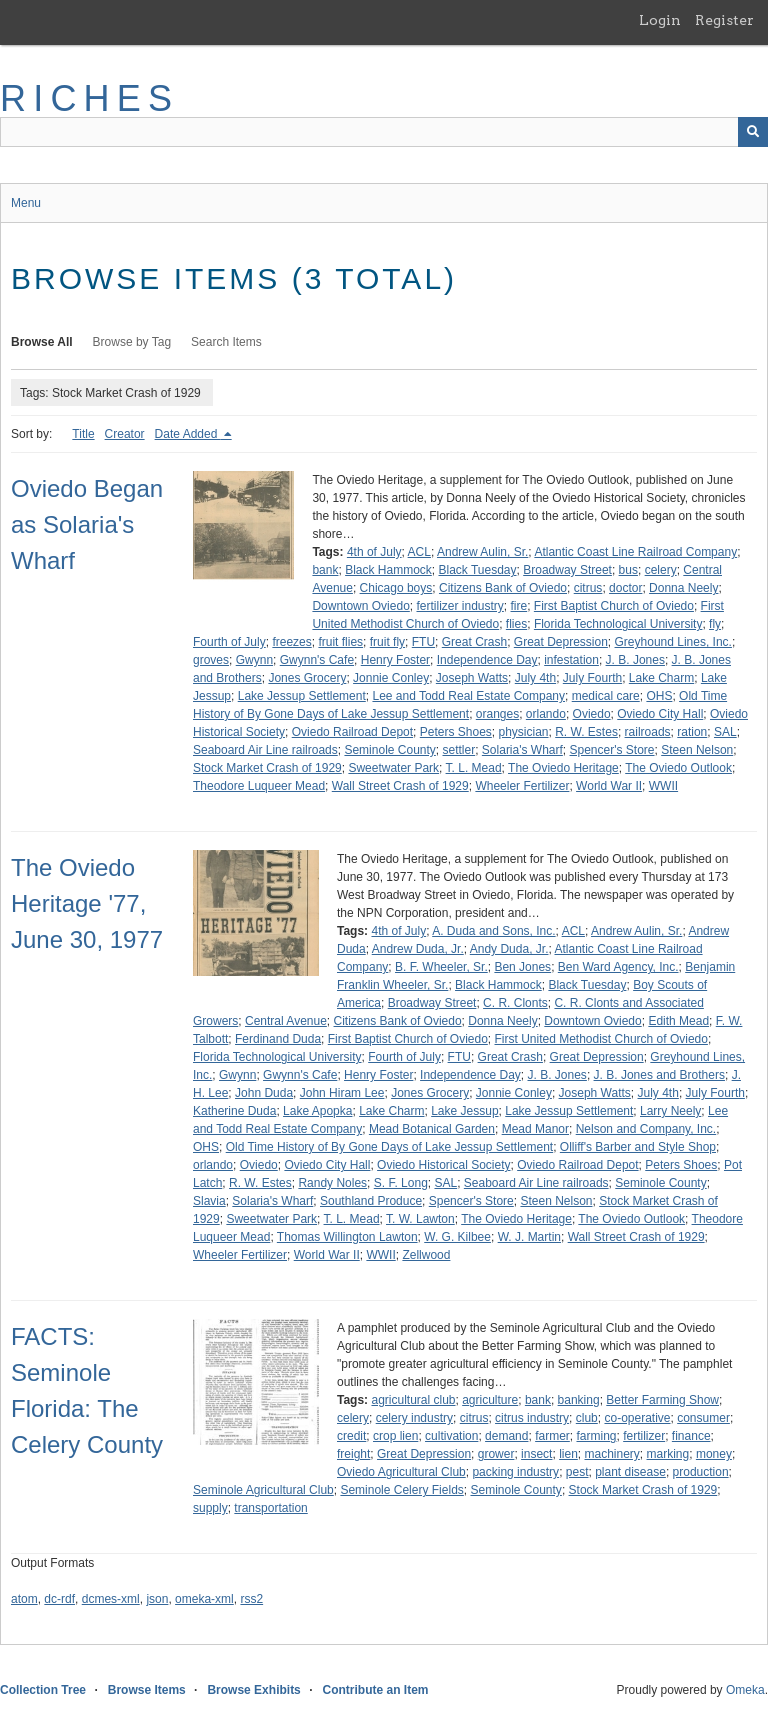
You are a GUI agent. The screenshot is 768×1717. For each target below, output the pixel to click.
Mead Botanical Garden (432, 1129)
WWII (663, 786)
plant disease (630, 1472)
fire (519, 606)
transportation (270, 1508)
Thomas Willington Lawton (347, 1237)
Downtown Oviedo (360, 606)
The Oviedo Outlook (678, 768)
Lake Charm (661, 678)
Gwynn (254, 660)
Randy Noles (332, 1183)
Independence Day (487, 660)
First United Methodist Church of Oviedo (601, 1039)
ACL (419, 552)
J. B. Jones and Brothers (659, 1075)
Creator (125, 434)
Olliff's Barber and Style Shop (638, 1147)
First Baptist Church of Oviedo (614, 606)
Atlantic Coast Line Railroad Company (635, 552)
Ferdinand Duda (278, 1039)
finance (691, 1436)
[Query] (384, 132)
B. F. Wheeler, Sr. (441, 967)
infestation (571, 660)
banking (579, 1400)
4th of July (374, 552)
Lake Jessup (464, 1111)
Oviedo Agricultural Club (401, 1472)
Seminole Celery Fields (401, 1490)
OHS (659, 696)
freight (353, 1454)
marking (668, 1454)
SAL (725, 732)
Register (724, 20)
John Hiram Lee (342, 1093)
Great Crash (474, 642)
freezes (291, 642)
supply (210, 1508)
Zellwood (426, 1255)
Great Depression (561, 642)
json (157, 1599)
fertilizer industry (459, 606)
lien (568, 1454)
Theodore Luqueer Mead (259, 786)
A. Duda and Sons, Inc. (493, 931)
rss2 (251, 1599)
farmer (552, 1436)
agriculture (490, 1400)
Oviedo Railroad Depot (352, 732)
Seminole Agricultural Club (263, 1490)
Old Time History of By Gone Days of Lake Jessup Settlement (389, 1147)
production (701, 1472)
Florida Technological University (618, 624)
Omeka (745, 1690)
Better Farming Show (662, 1400)
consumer (703, 1418)
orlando (546, 714)
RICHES (89, 98)
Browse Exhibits (253, 1690)
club (587, 1418)
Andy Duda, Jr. (509, 949)
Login (660, 20)
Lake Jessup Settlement (302, 696)
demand (506, 1436)
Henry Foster (395, 660)
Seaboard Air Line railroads (265, 750)
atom (24, 1599)
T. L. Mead (474, 768)
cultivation (451, 1436)
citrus (588, 588)
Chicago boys (396, 588)
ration (692, 732)
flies (516, 624)
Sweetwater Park (393, 768)
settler (459, 750)
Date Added (188, 434)
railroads (648, 732)
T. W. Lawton (420, 1219)
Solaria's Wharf (522, 750)
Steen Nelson (697, 750)
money (714, 1454)
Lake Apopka (317, 1111)
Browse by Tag (132, 342)
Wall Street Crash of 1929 (400, 786)
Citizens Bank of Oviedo (503, 588)
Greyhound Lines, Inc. (673, 642)
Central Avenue (286, 1021)
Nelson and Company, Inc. (646, 1129)
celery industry (414, 1418)
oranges (497, 714)
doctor (625, 588)
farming (596, 1436)
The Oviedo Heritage (563, 768)
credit (351, 1436)
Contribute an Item (375, 1690)
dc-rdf (59, 1599)
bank (325, 570)
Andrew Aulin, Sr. (482, 552)
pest (577, 1472)
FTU (423, 642)
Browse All (42, 342)
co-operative (637, 1418)
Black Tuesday (477, 570)
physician (524, 732)
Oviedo (592, 714)
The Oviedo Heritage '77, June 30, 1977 (87, 903)
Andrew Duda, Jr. (418, 949)
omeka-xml (204, 1599)
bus (628, 570)
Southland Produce (371, 1201)
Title (83, 434)
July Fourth (592, 678)
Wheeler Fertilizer (522, 786)
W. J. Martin (529, 1237)
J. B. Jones (635, 660)
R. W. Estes (586, 732)
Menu (26, 203)
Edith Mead (678, 1021)
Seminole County (389, 750)
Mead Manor (535, 1129)
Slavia (209, 1201)
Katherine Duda (234, 1111)
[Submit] (753, 132)
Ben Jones (522, 967)
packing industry (515, 1472)
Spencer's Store (612, 750)
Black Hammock (388, 570)
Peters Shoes (456, 732)
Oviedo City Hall (660, 714)
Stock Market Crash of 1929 (267, 768)
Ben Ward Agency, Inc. (618, 967)
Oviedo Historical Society (443, 1165)
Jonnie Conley (391, 678)
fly (715, 624)
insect (536, 1454)
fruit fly (387, 642)
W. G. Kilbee (457, 1237)
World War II (609, 786)
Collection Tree (43, 1690)
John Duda (264, 1093)
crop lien (395, 1436)
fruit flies (340, 642)
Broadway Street (567, 570)
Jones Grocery (307, 678)
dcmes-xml (111, 1599)
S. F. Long (401, 1183)
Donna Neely (683, 588)
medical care (606, 696)
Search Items (226, 342)
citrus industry (532, 1418)
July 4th (535, 678)
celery (661, 570)
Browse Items (147, 1690)
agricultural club (413, 1400)
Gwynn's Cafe (317, 660)
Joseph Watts (472, 678)
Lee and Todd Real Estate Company (468, 696)
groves (211, 660)
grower (496, 1454)
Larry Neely (670, 1111)
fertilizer (644, 1436)
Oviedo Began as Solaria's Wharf (87, 524)
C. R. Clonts (515, 1003)
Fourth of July (229, 642)
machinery (612, 1454)
